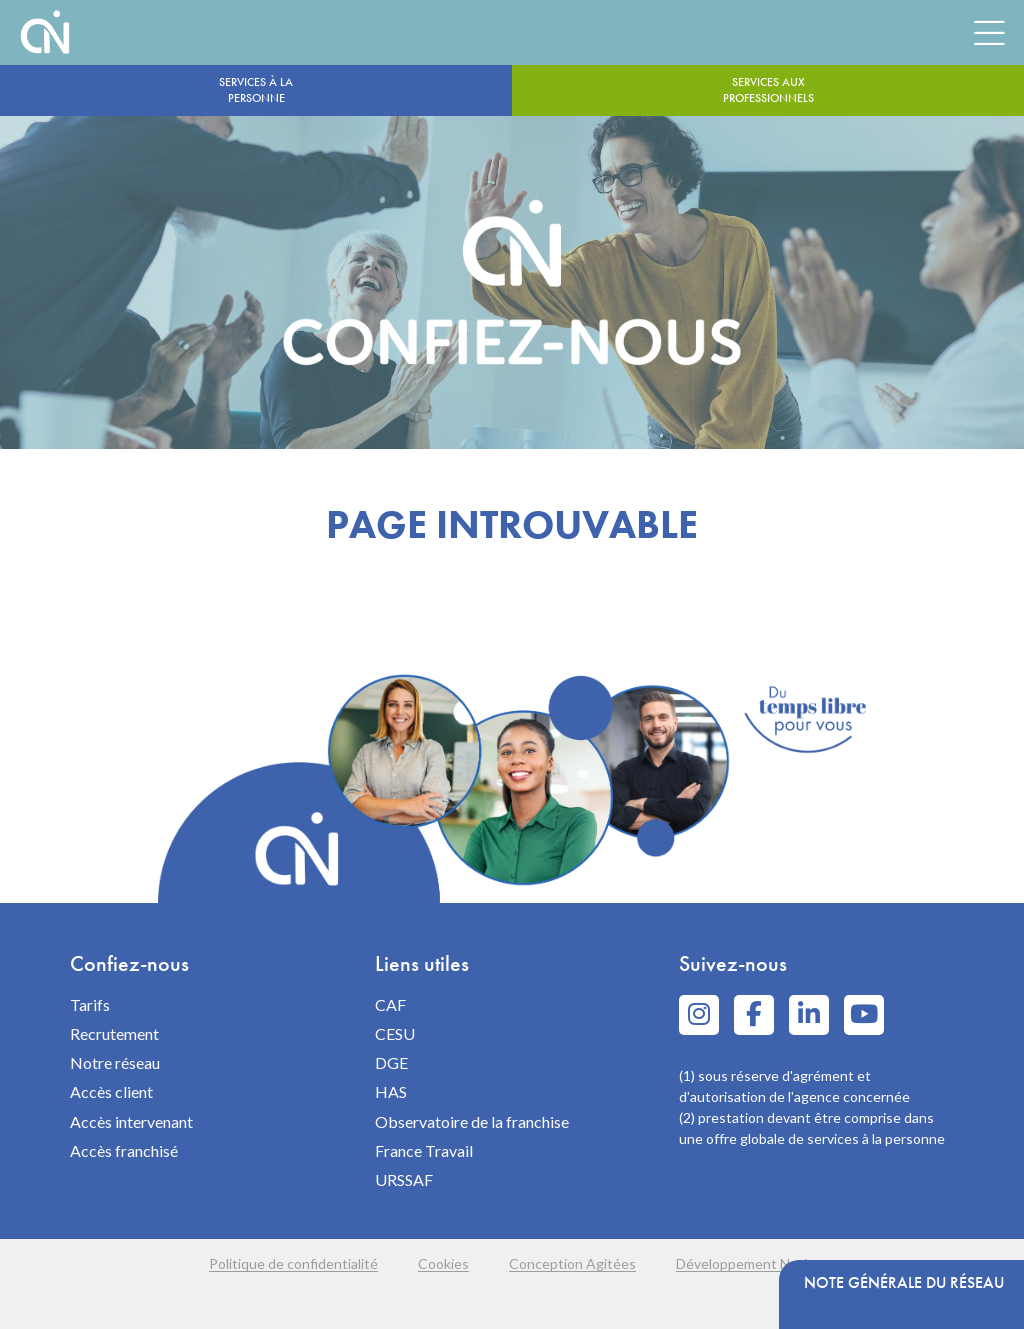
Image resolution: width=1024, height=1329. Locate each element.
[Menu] (989, 32)
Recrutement (114, 1033)
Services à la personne (256, 90)
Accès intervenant (131, 1121)
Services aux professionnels (768, 90)
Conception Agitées (572, 1263)
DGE (391, 1062)
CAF (390, 1004)
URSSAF (404, 1179)
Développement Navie (745, 1263)
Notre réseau (115, 1062)
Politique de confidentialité (293, 1263)
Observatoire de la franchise (472, 1121)
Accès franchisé (124, 1150)
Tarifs (90, 1004)
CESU (395, 1033)
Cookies (443, 1263)
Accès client (111, 1091)
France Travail (424, 1150)
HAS (391, 1091)
